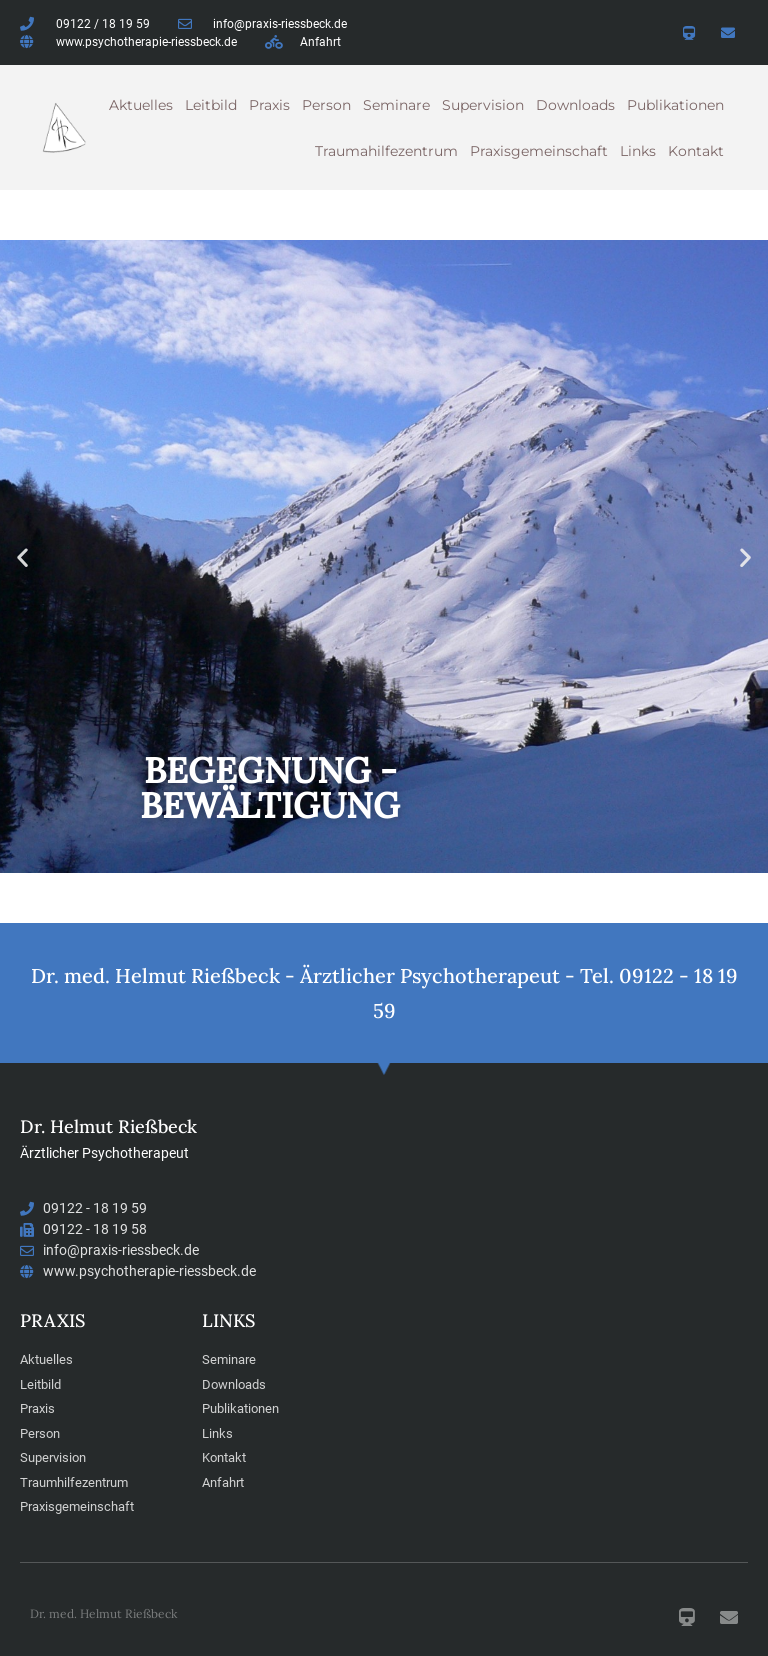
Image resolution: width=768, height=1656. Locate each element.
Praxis (269, 105)
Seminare (396, 105)
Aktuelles (141, 105)
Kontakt (696, 151)
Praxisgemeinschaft (539, 151)
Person (326, 105)
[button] (22, 556)
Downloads (575, 105)
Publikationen (675, 105)
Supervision (483, 105)
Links (638, 151)
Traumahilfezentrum (386, 151)
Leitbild (211, 105)
